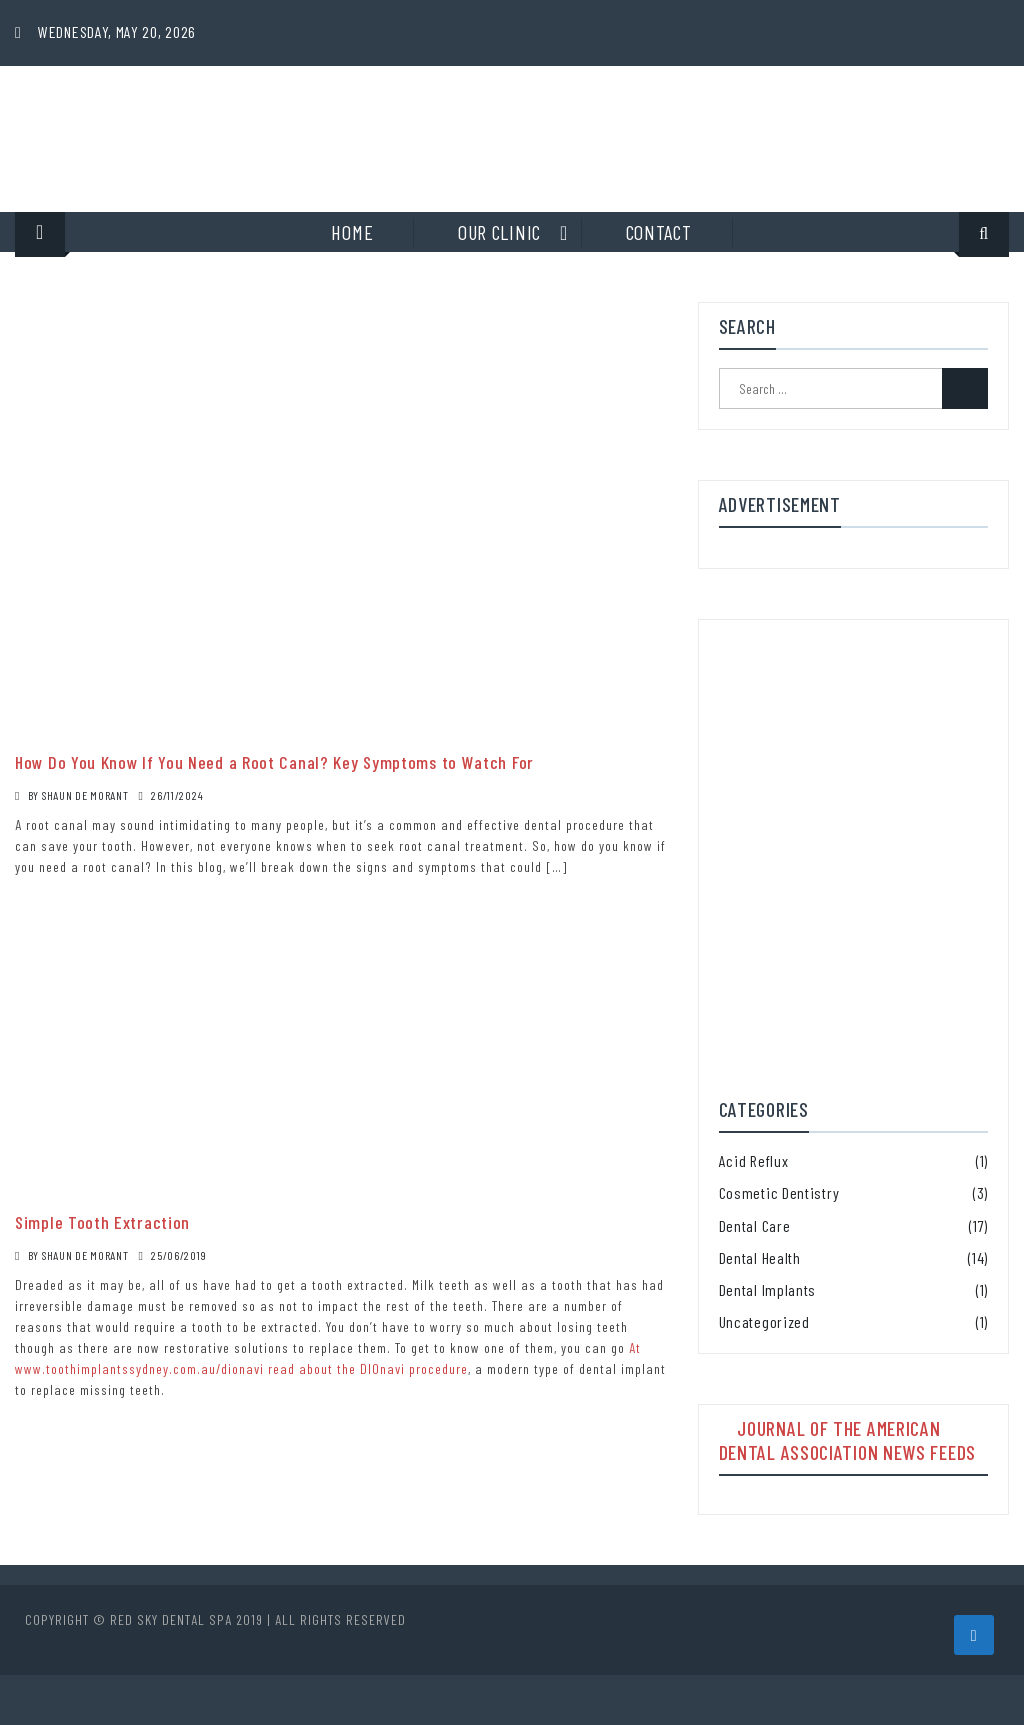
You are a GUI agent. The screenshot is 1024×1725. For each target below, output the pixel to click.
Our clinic (499, 232)
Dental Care (755, 1225)
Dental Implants (768, 1289)
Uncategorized (764, 1321)
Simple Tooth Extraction (102, 1222)
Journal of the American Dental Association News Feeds (847, 1440)
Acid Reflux (754, 1160)
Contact (659, 232)
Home (352, 232)
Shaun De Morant (85, 795)
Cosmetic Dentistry (779, 1192)
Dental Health (760, 1257)
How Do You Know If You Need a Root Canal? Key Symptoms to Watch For (274, 762)
